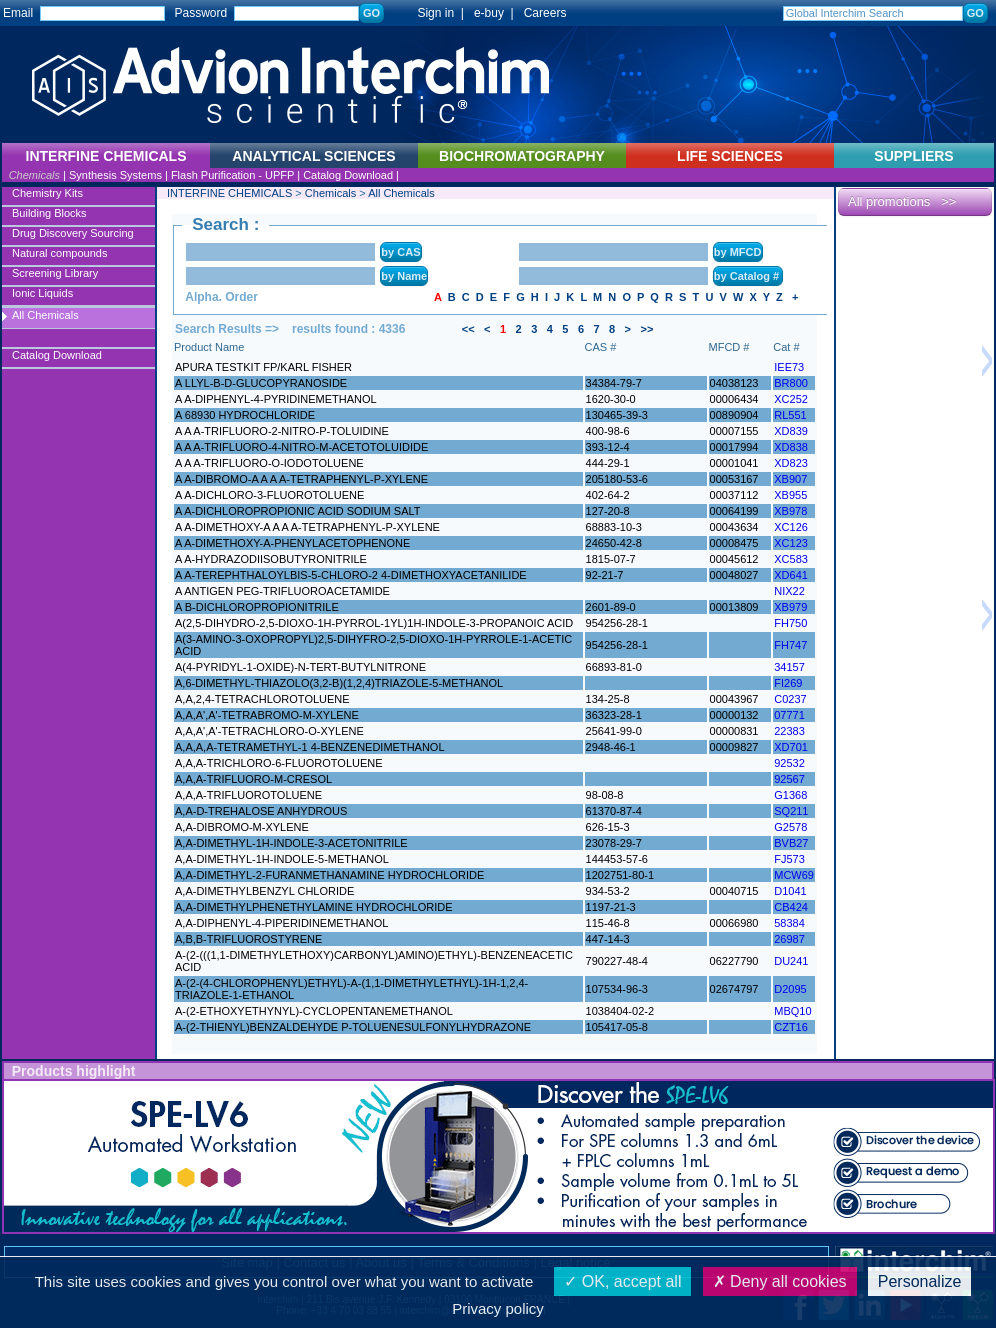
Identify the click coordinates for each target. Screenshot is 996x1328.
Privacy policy (498, 1308)
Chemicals (34, 175)
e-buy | (497, 13)
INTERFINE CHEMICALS (229, 193)
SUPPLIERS (913, 156)
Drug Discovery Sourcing (73, 233)
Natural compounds (59, 253)
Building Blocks (49, 213)
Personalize (920, 1281)
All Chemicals (45, 315)
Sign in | (431, 13)
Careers (545, 13)
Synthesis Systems (115, 175)
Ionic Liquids (42, 293)
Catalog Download (348, 175)
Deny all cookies (780, 1281)
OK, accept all (622, 1281)
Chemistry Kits (47, 193)
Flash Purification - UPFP (232, 175)
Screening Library (55, 273)
